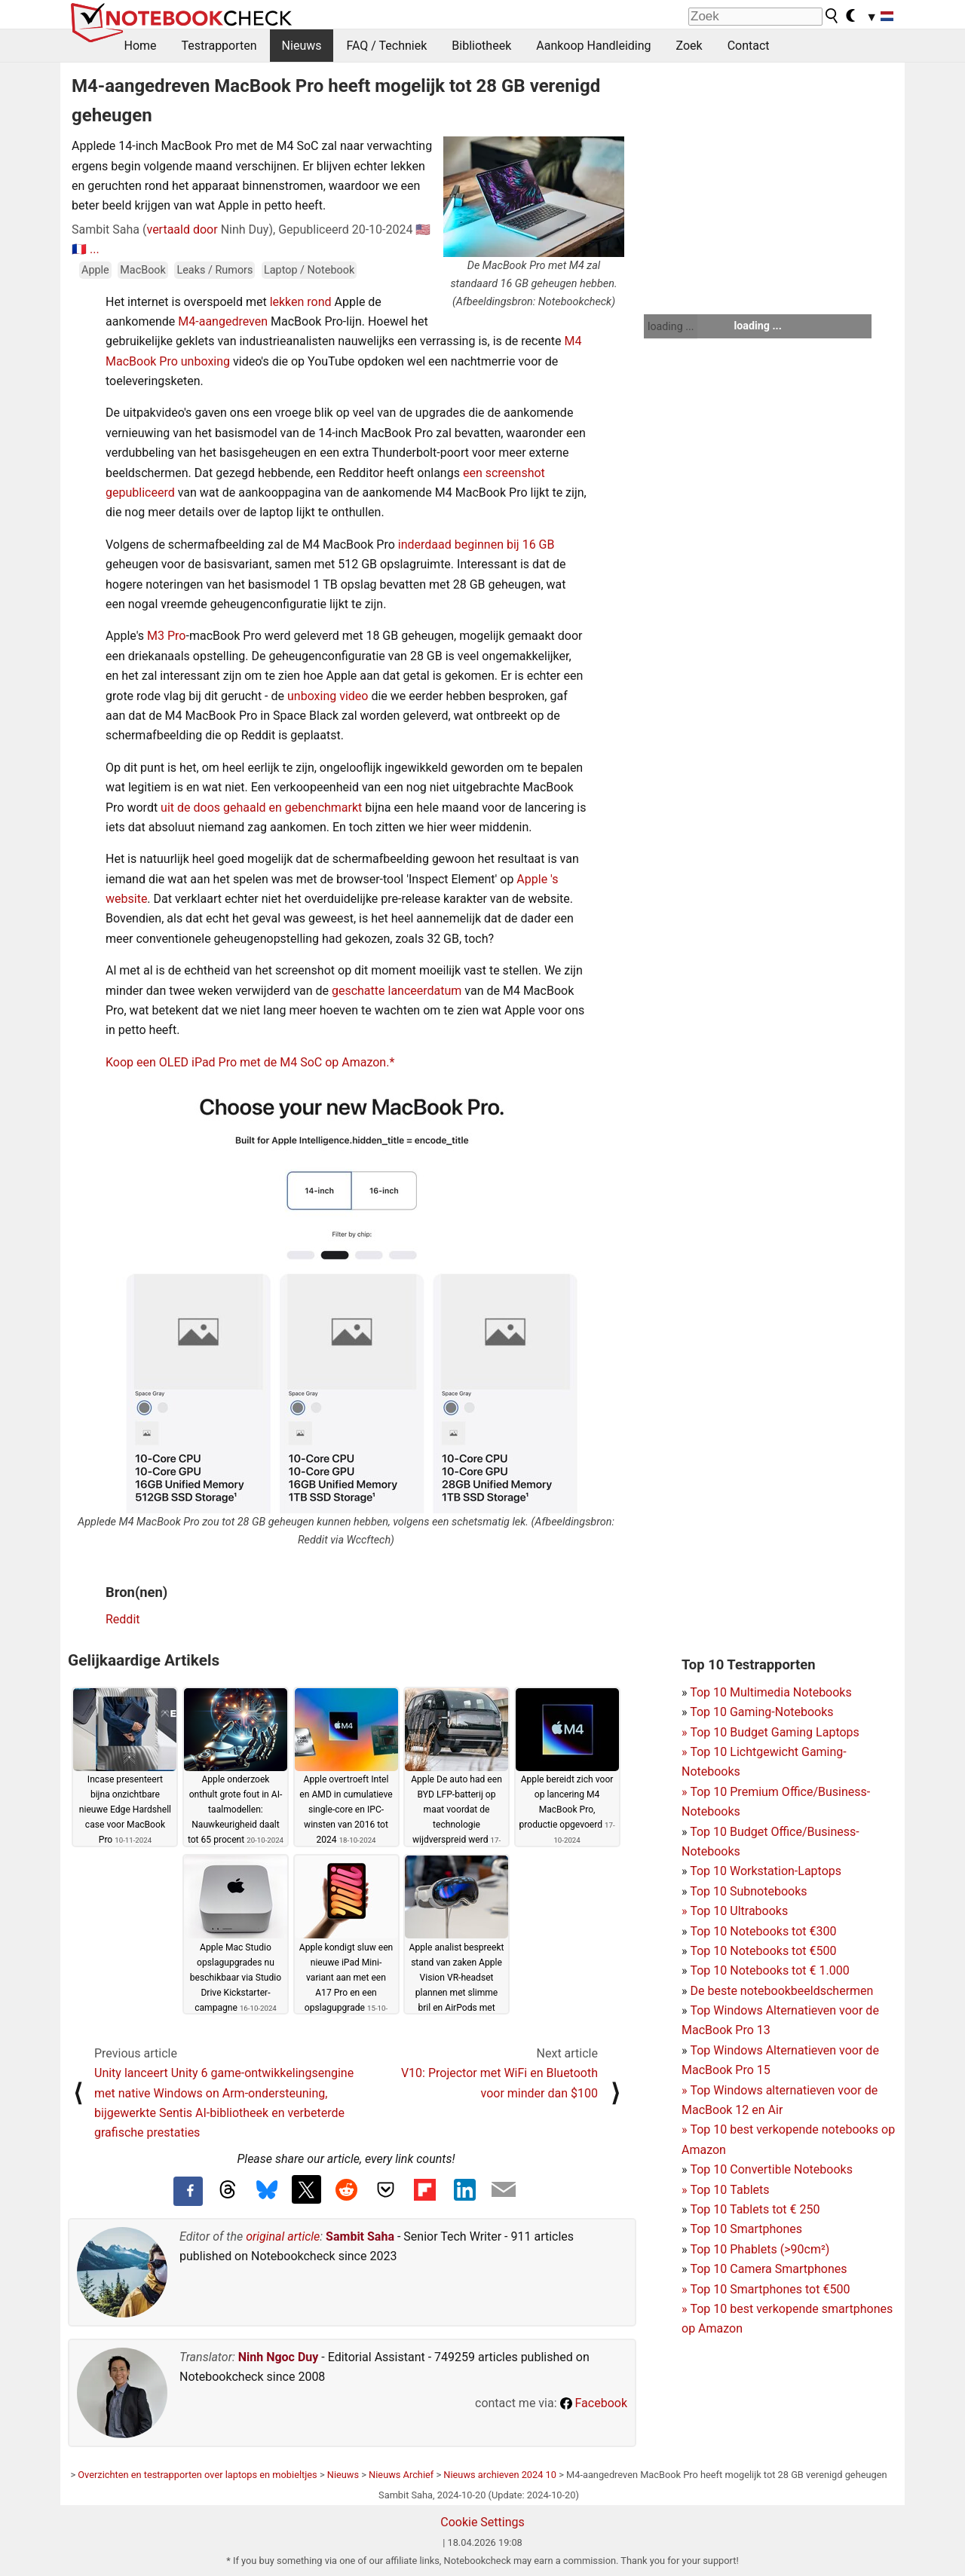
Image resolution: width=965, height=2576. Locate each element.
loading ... (671, 326)
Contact (749, 45)
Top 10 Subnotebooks (748, 1891)
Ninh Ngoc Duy (278, 2357)
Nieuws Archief (401, 2474)
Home (140, 45)
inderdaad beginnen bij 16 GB (476, 544)
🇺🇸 (422, 229)
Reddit (123, 1619)
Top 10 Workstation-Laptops (765, 1871)
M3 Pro (166, 636)
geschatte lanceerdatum (396, 991)
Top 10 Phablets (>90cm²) (759, 2249)
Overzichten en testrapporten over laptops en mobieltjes (197, 2474)
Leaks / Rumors (214, 270)
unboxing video (328, 696)
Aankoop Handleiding (593, 45)
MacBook (143, 270)
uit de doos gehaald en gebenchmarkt (261, 807)
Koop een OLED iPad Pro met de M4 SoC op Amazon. (247, 1062)
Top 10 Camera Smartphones (768, 2269)
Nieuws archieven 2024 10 (499, 2474)
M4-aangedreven (223, 321)
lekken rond (301, 302)
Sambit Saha (360, 2236)
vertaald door (181, 229)
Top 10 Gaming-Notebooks (761, 1712)
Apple (95, 270)
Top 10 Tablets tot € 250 (754, 2209)
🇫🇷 (79, 249)
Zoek (689, 45)
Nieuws (302, 45)
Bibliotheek (481, 45)
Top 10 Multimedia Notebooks (771, 1692)
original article (283, 2236)
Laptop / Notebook (309, 270)
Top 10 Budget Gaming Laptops (770, 1732)
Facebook (593, 2403)
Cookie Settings (482, 2522)
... (95, 249)
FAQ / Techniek (386, 45)
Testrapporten (219, 45)
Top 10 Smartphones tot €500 (766, 2289)
